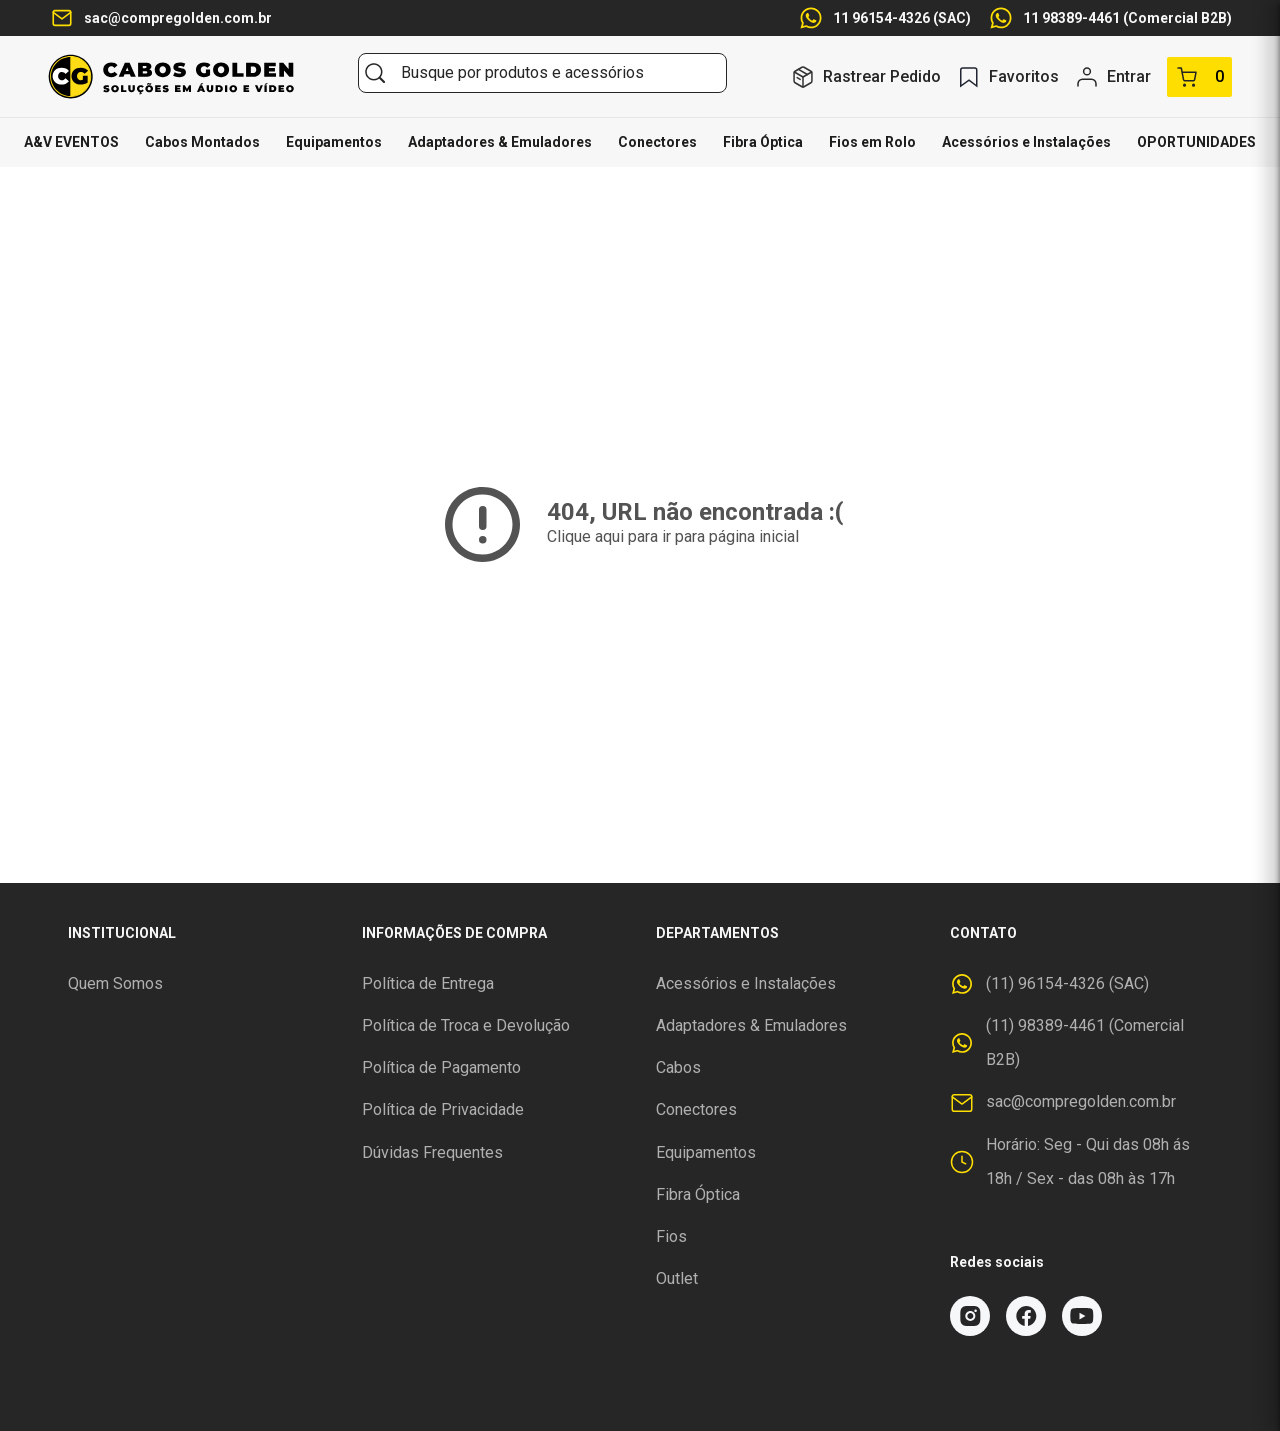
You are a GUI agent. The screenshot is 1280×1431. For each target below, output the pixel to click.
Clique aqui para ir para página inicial (673, 536)
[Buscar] (375, 73)
